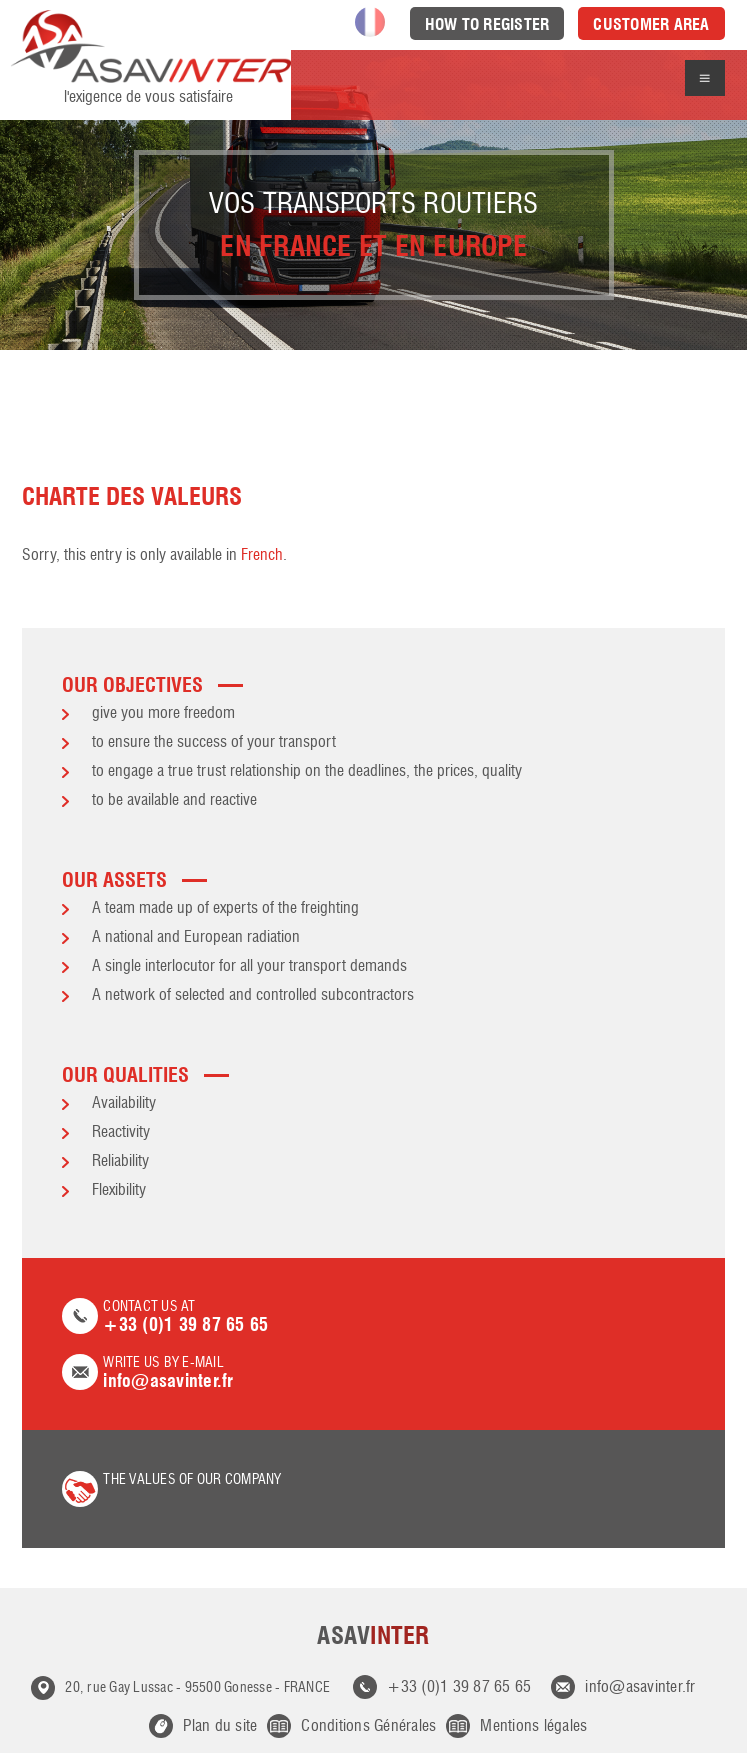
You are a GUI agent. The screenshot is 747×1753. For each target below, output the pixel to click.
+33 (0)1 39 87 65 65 (459, 1688)
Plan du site (220, 1727)
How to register (487, 24)
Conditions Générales (368, 1727)
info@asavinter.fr (640, 1688)
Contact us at (373, 1317)
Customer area (651, 24)
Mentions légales (533, 1727)
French (262, 556)
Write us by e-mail (373, 1373)
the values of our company (192, 1480)
